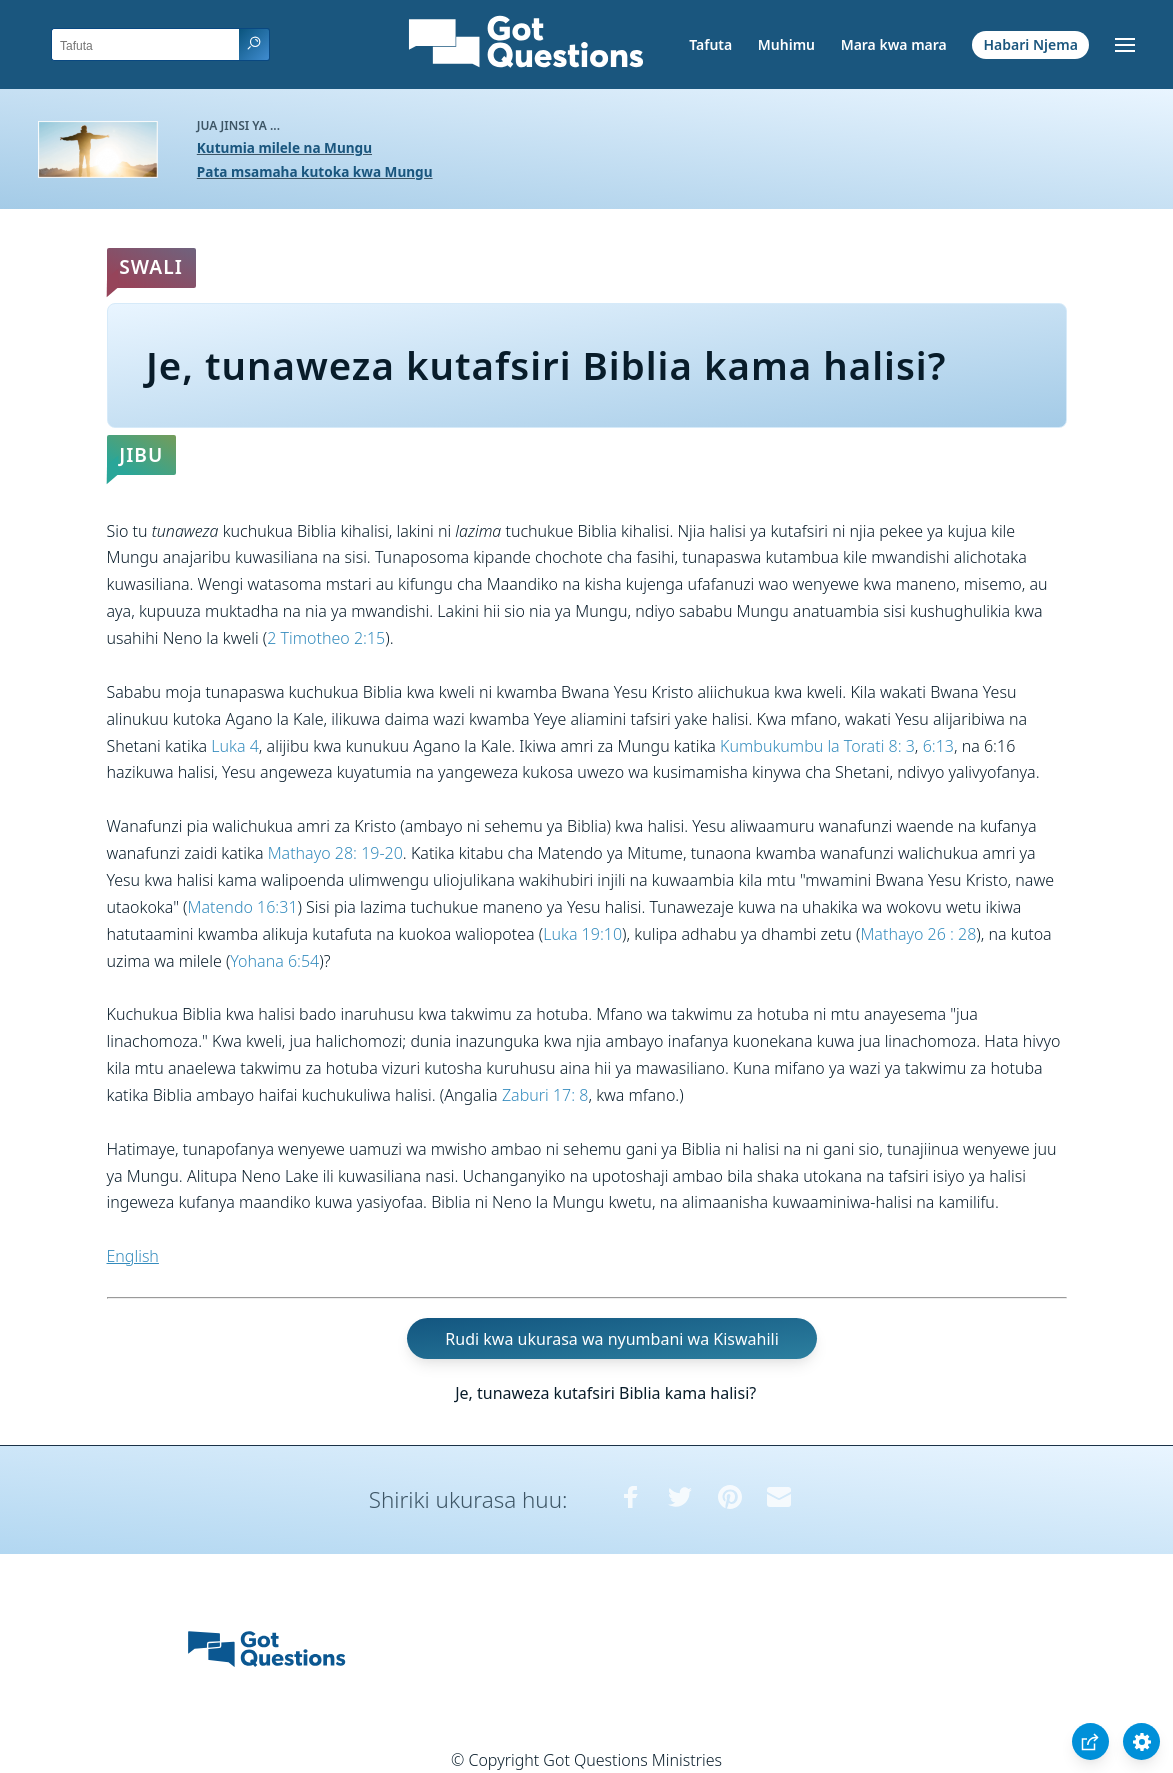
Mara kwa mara (894, 44)
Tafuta (710, 44)
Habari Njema (1031, 44)
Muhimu (786, 44)
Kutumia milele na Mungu (284, 147)
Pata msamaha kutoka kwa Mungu (315, 171)
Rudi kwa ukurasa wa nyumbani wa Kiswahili (611, 1339)
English (133, 1256)
